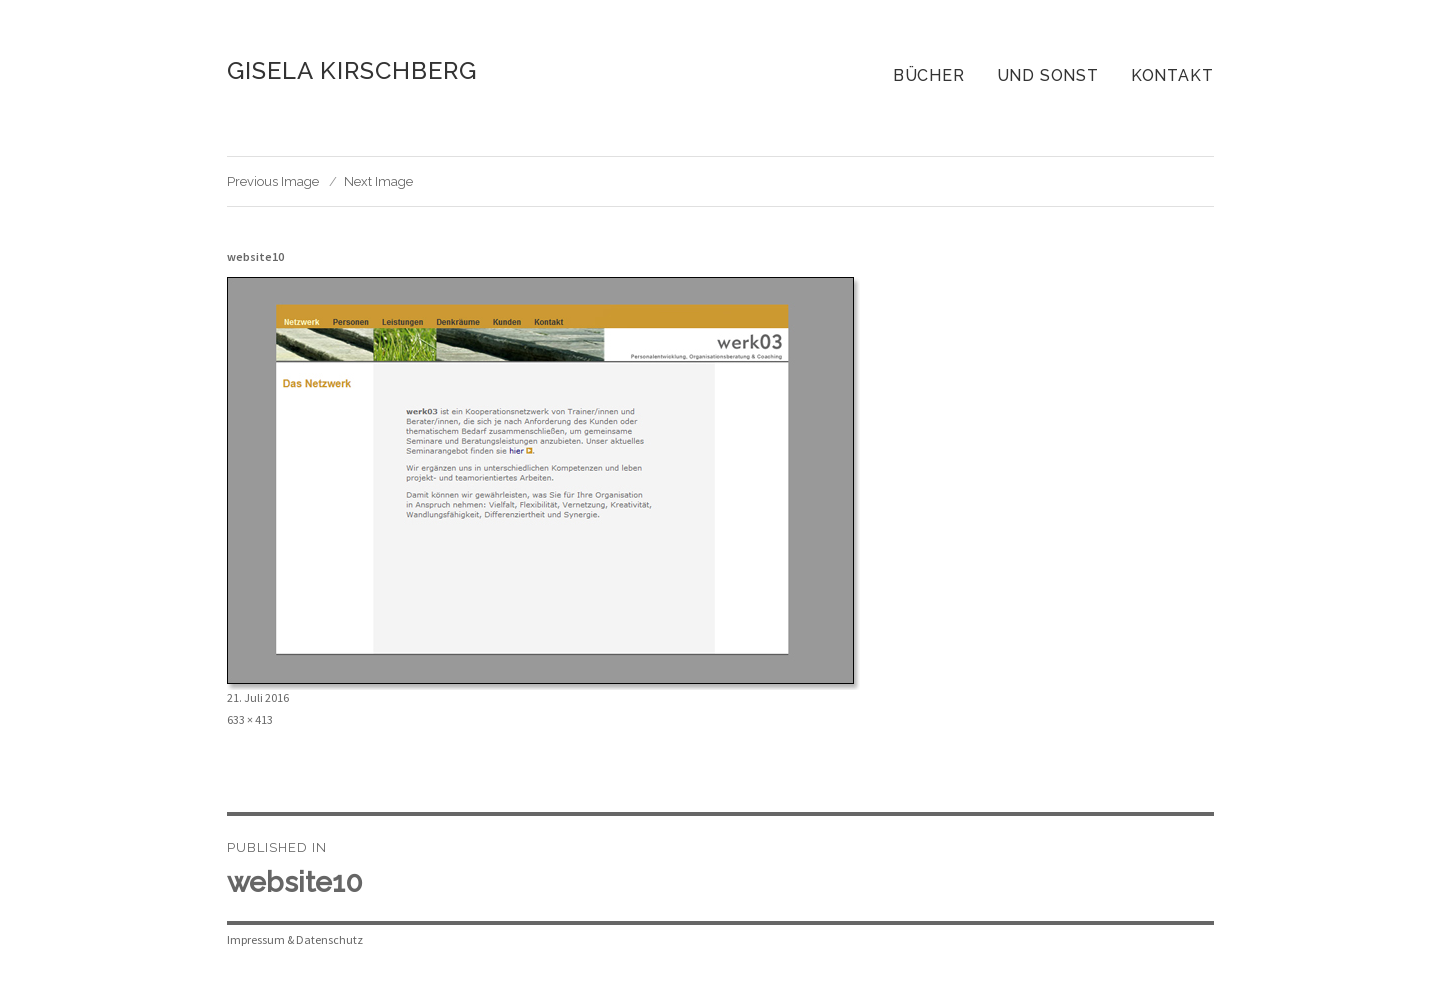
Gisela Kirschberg (352, 70)
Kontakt (1172, 75)
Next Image (378, 181)
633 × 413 (250, 719)
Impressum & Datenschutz (295, 939)
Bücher (929, 75)
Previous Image (273, 181)
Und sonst (1048, 75)
